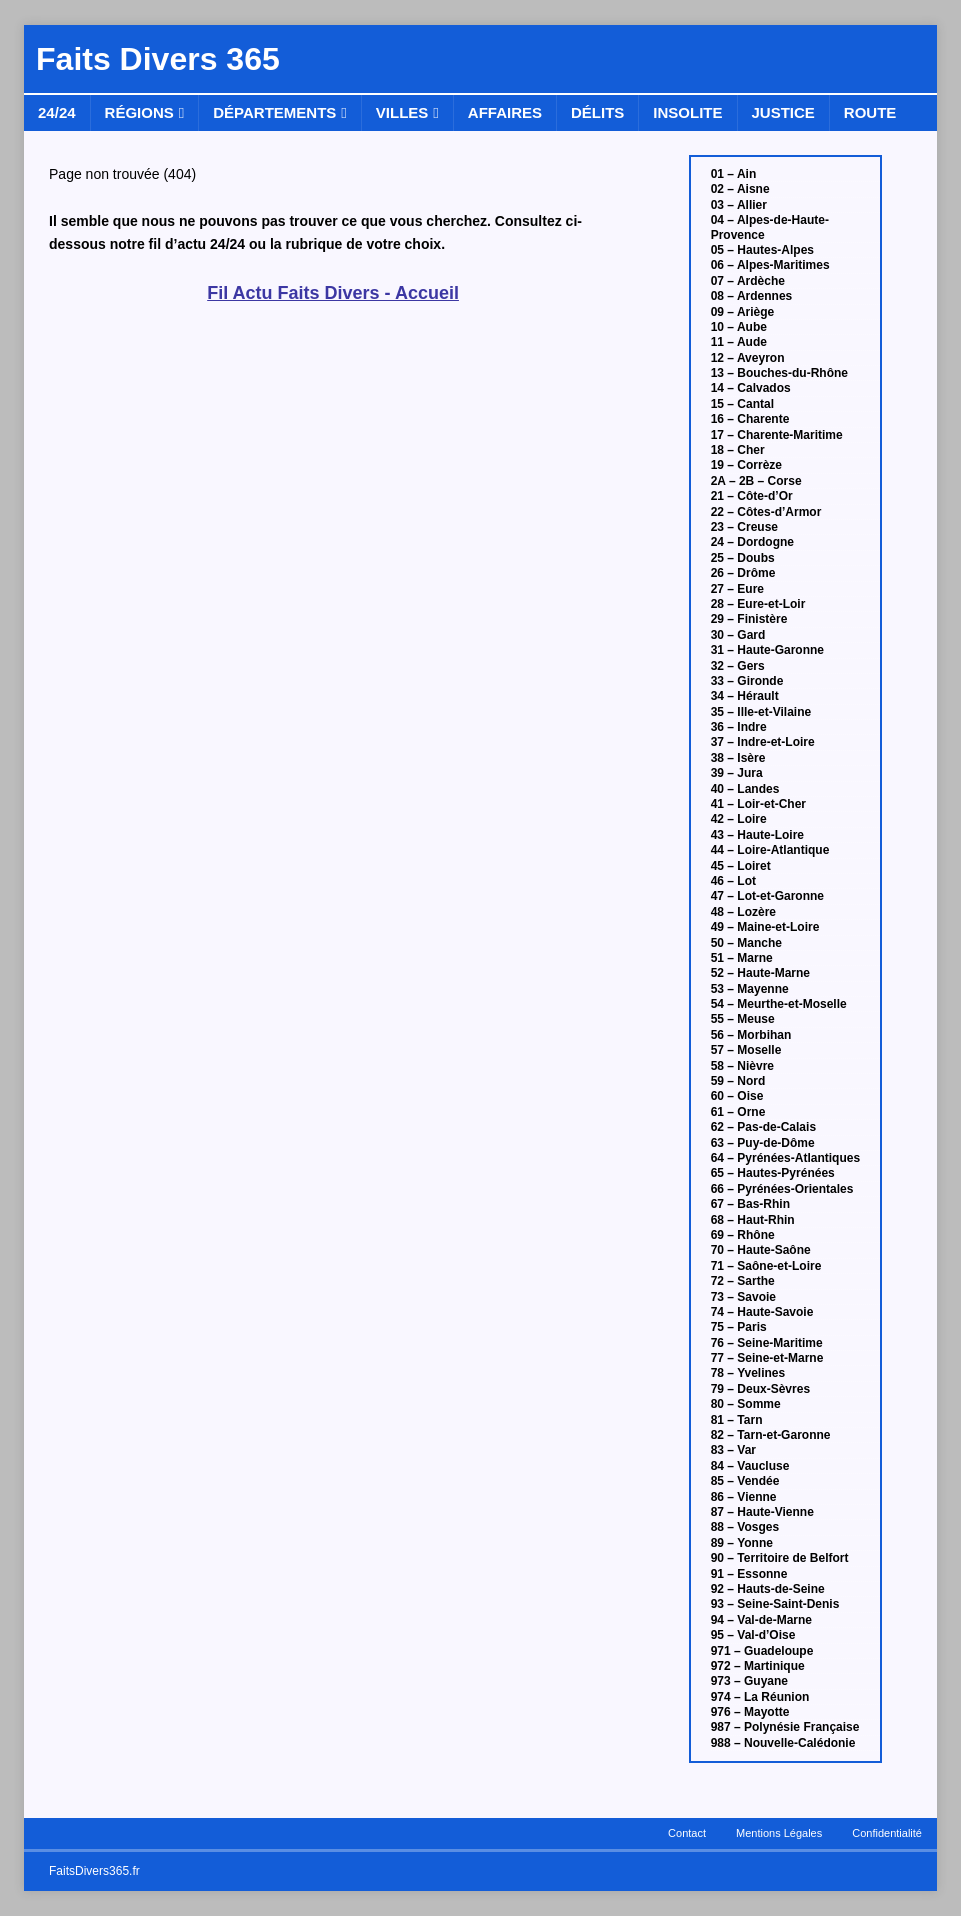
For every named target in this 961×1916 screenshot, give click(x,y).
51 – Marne (742, 958)
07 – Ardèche (748, 281)
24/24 (57, 112)
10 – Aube (739, 327)
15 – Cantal (742, 404)
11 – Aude (739, 342)
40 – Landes (745, 789)
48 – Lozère (743, 912)
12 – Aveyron (748, 358)
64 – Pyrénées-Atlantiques (785, 1158)
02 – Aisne (740, 189)
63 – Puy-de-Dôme (763, 1143)
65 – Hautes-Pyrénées (773, 1173)
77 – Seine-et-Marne (767, 1358)
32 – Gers (738, 666)
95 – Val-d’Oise (753, 1635)
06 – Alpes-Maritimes (770, 265)
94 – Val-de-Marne (761, 1620)
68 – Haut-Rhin (753, 1220)
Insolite (687, 112)
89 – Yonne (742, 1543)
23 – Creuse (744, 527)
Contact (687, 1833)
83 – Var (733, 1450)
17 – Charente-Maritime (777, 435)
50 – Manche (746, 943)
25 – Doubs (743, 558)
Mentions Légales (779, 1833)
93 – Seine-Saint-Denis (775, 1604)
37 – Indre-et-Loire (763, 742)
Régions (139, 112)
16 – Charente (750, 419)
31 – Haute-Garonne (767, 650)
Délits (597, 112)
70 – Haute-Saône (761, 1250)
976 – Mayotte (750, 1712)
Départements (274, 112)
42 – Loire (739, 819)
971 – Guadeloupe (762, 1651)
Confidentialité (887, 1833)
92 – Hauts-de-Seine (768, 1589)
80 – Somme (746, 1404)
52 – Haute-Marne (760, 973)
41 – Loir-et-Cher (758, 804)
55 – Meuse (743, 1019)
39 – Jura (737, 773)
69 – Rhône (743, 1235)
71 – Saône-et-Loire (766, 1266)
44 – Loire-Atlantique (770, 850)
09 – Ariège (743, 312)
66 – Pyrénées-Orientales (782, 1189)
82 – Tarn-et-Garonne (771, 1435)
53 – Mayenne (750, 989)
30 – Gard (738, 635)
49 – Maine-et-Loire (765, 927)
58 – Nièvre (742, 1066)
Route (870, 112)
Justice (783, 112)
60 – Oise (737, 1096)
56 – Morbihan (751, 1035)
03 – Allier (739, 205)
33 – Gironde (747, 681)
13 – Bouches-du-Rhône (779, 373)
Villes (402, 112)
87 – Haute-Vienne (762, 1512)
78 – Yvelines (748, 1373)
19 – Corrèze (746, 465)
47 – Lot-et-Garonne (767, 896)
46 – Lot (733, 881)
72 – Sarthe (743, 1281)
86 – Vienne (744, 1497)
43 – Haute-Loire (757, 835)
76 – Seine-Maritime (767, 1343)
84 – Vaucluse (750, 1466)
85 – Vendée (745, 1481)
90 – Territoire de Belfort (780, 1558)
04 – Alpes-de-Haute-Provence (770, 227)
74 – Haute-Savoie (762, 1312)
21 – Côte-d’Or (752, 496)
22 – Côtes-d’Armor (766, 512)
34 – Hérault (745, 696)
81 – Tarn (737, 1420)
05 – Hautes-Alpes (762, 250)
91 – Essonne (749, 1574)
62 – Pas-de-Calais (763, 1127)
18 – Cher (738, 450)
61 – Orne (738, 1112)
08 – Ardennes (752, 296)
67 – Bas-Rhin (750, 1204)
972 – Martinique (758, 1666)
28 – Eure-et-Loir (758, 604)
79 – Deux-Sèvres (760, 1389)
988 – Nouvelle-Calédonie (783, 1743)
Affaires (505, 112)
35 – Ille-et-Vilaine (761, 712)
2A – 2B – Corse (756, 481)
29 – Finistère (749, 619)
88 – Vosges (745, 1527)
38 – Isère (738, 758)
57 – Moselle (746, 1050)
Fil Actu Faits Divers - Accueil (333, 293)
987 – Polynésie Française (785, 1727)
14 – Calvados (751, 388)
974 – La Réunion (760, 1697)
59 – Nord (738, 1081)
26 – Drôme (743, 573)
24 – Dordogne (752, 542)
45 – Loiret (741, 866)
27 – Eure (737, 589)
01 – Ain (734, 174)
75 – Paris (739, 1327)
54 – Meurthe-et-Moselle (779, 1004)
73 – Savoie (743, 1297)
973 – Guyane (749, 1681)
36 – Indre (739, 727)
